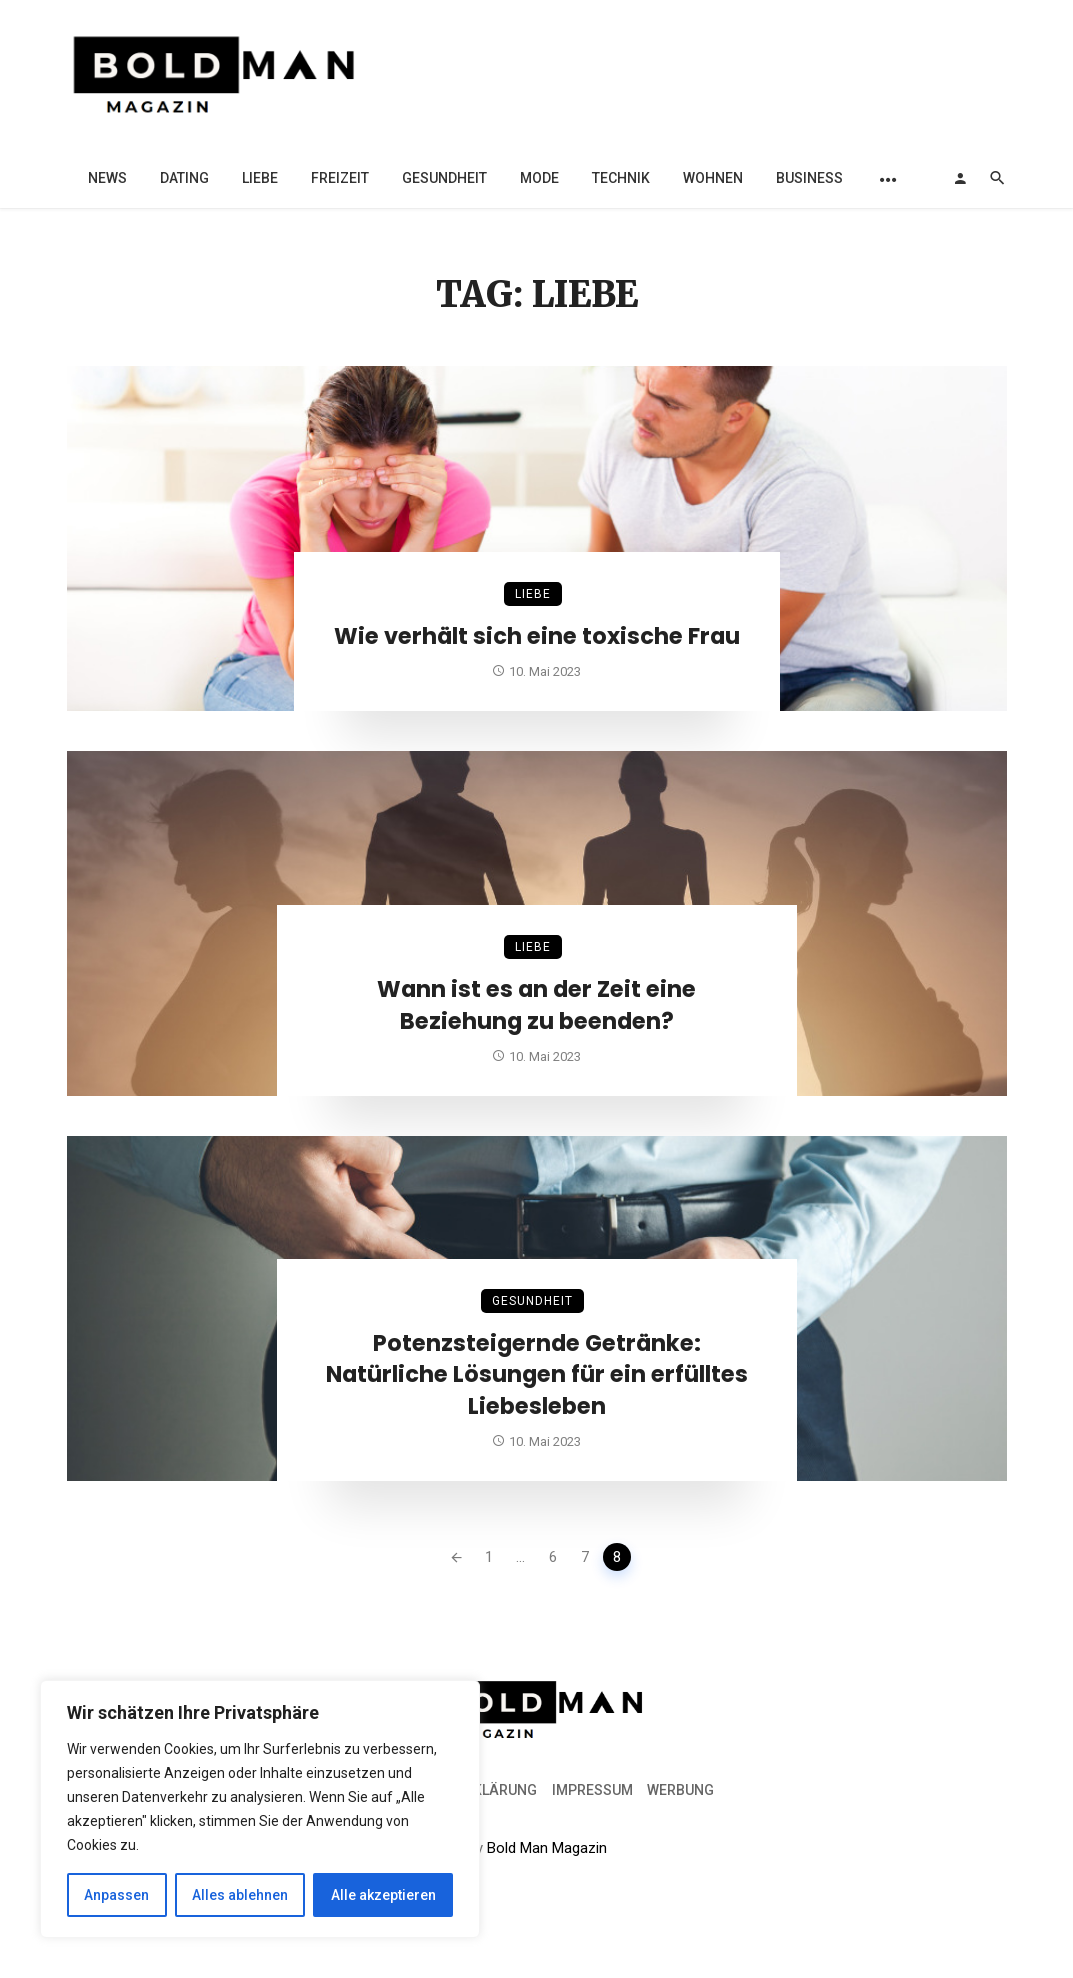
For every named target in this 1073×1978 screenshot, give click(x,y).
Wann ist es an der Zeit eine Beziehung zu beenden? (536, 1005)
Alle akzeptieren (383, 1895)
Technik (621, 178)
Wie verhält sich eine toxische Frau (537, 636)
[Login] (960, 178)
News (107, 178)
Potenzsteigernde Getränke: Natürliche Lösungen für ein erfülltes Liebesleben (537, 1375)
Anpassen (116, 1895)
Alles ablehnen (240, 1895)
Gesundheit (444, 178)
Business (809, 178)
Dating (184, 178)
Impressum (592, 1790)
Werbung (680, 1790)
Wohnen (713, 178)
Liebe (260, 178)
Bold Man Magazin (547, 1848)
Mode (539, 178)
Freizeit (340, 178)
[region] (260, 1809)
